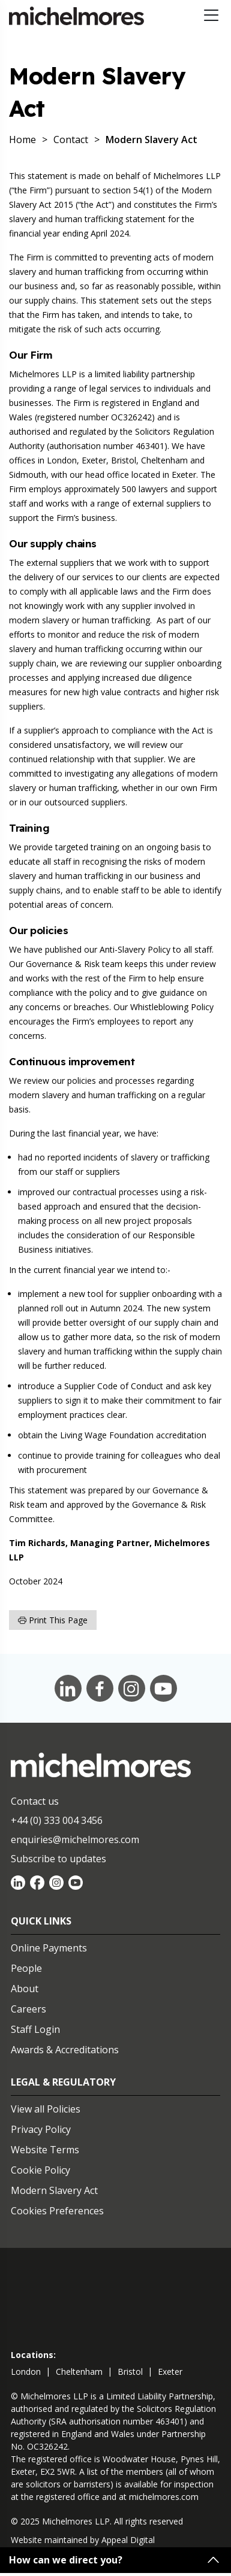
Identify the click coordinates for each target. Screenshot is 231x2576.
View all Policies (45, 2109)
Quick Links (41, 1921)
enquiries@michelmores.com (75, 1839)
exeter (170, 2371)
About (24, 1988)
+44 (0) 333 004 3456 (57, 1820)
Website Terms (45, 2149)
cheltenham (79, 2371)
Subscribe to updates (58, 1858)
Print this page (53, 1620)
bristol (130, 2371)
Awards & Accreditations (65, 2049)
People (26, 1968)
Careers (28, 2009)
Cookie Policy (40, 2170)
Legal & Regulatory (63, 2082)
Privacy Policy (41, 2129)
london (26, 2371)
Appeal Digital (128, 2539)
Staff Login (35, 2029)
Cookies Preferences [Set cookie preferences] (57, 2210)
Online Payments (49, 1947)
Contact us (35, 1801)
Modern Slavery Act (54, 2190)
